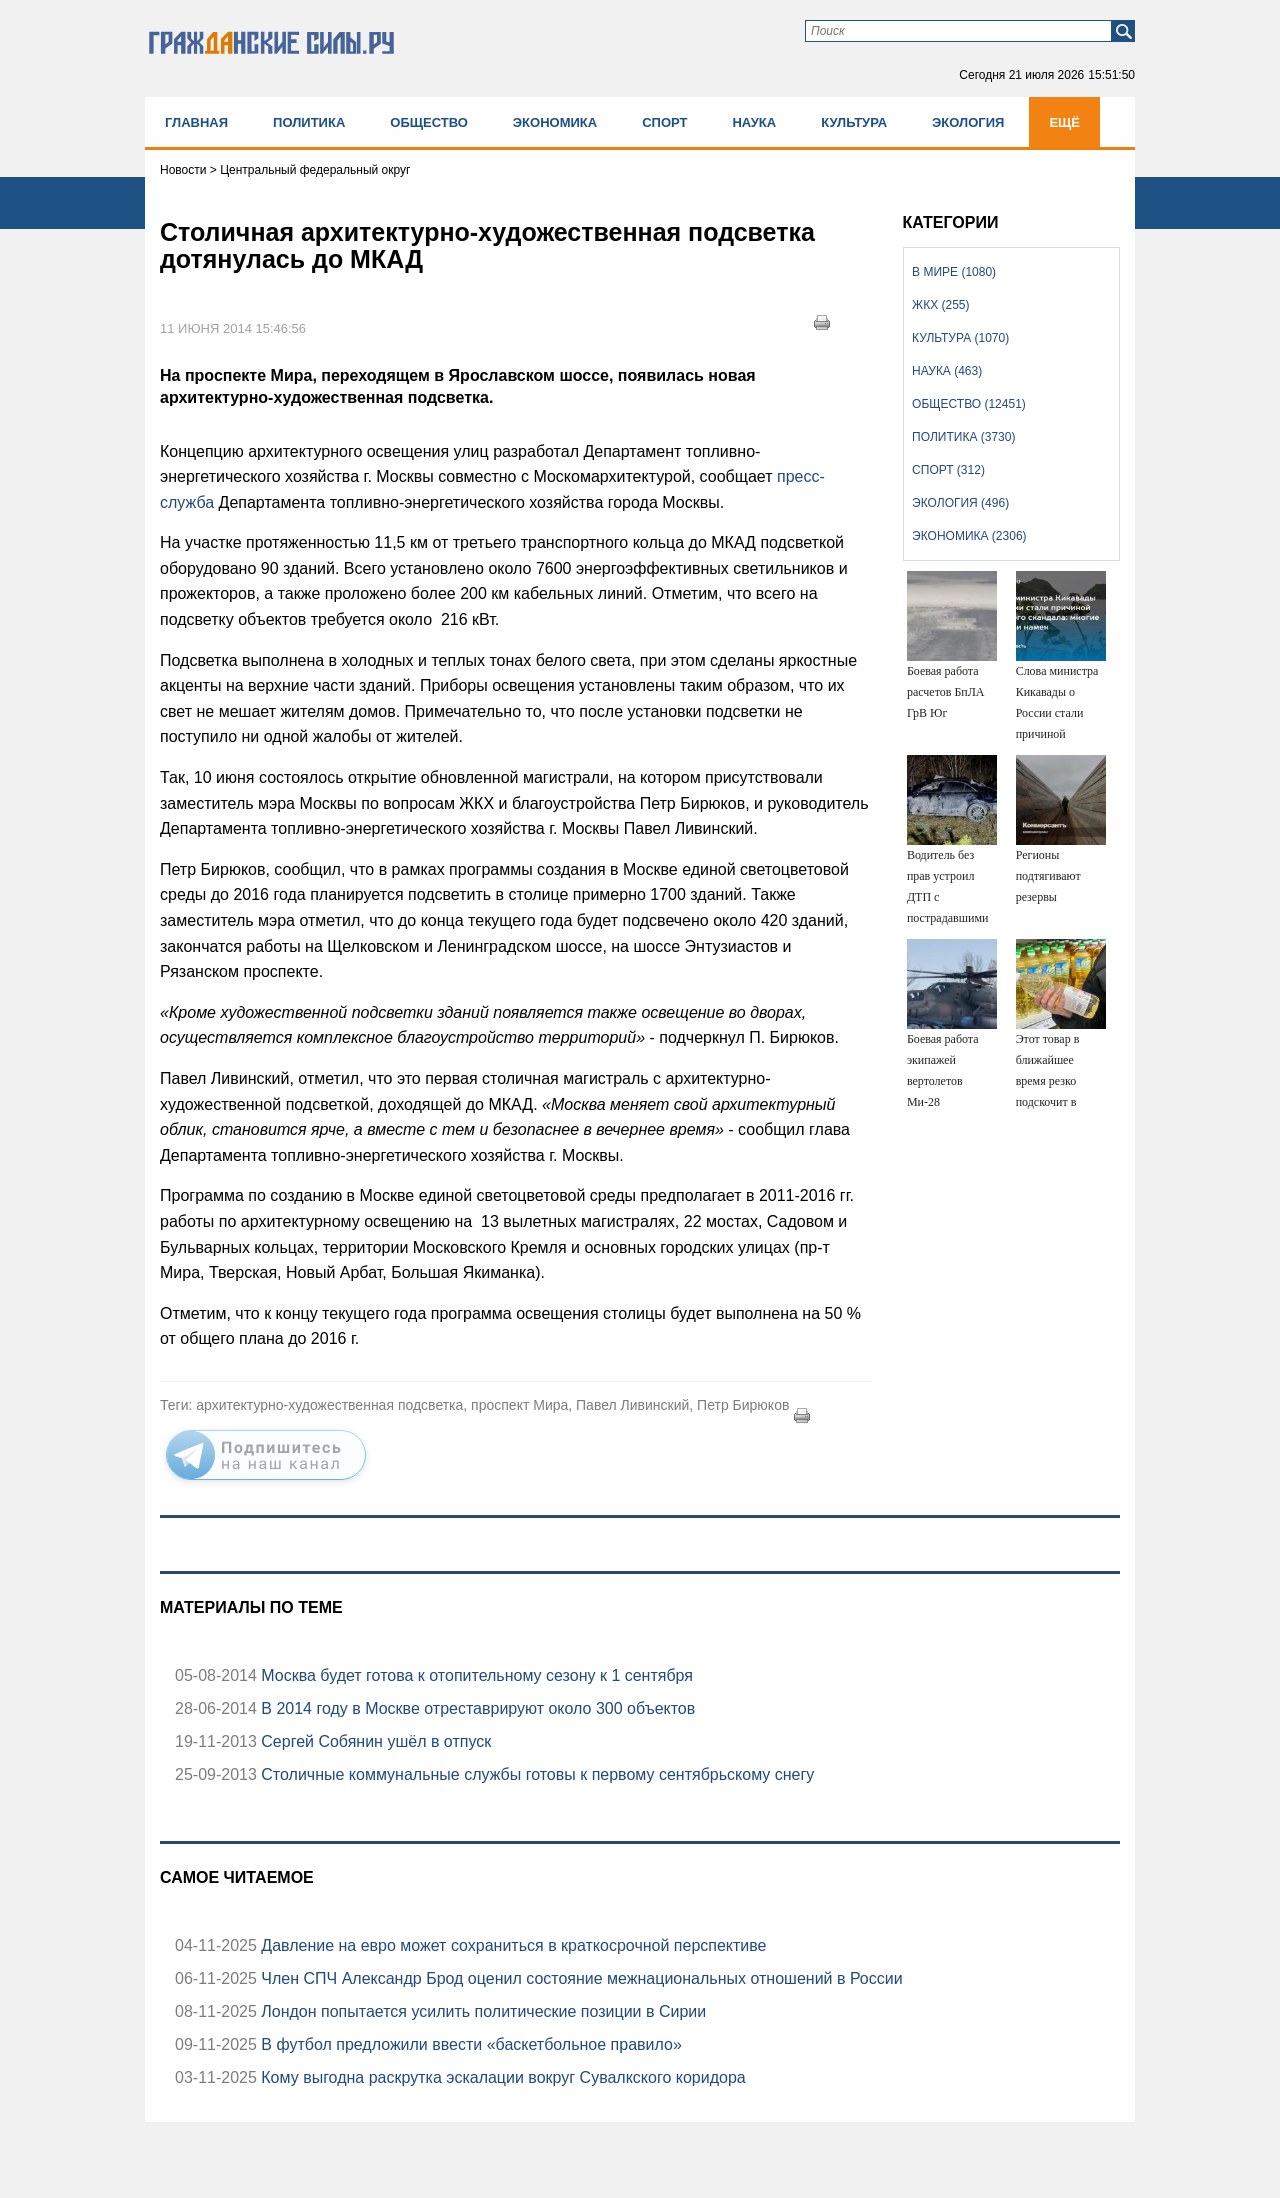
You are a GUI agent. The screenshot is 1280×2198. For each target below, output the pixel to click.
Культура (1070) (960, 338)
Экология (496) (960, 503)
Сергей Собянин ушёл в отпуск (374, 1741)
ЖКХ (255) (940, 305)
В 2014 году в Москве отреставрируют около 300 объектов (476, 1708)
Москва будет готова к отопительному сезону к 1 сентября (475, 1675)
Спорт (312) (948, 470)
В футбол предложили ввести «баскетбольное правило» (469, 2044)
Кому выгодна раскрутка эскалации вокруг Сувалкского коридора (501, 2077)
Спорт (664, 122)
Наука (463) (947, 371)
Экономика (555, 122)
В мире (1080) (954, 272)
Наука (754, 122)
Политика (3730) (963, 437)
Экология (968, 122)
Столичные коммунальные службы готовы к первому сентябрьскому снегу (536, 1774)
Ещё (1064, 122)
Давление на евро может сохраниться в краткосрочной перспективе (512, 1945)
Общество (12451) (969, 404)
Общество (429, 122)
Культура (854, 122)
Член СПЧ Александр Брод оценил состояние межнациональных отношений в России (580, 1978)
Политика (309, 122)
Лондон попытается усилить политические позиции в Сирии (481, 2011)
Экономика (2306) (969, 536)
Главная (196, 122)
